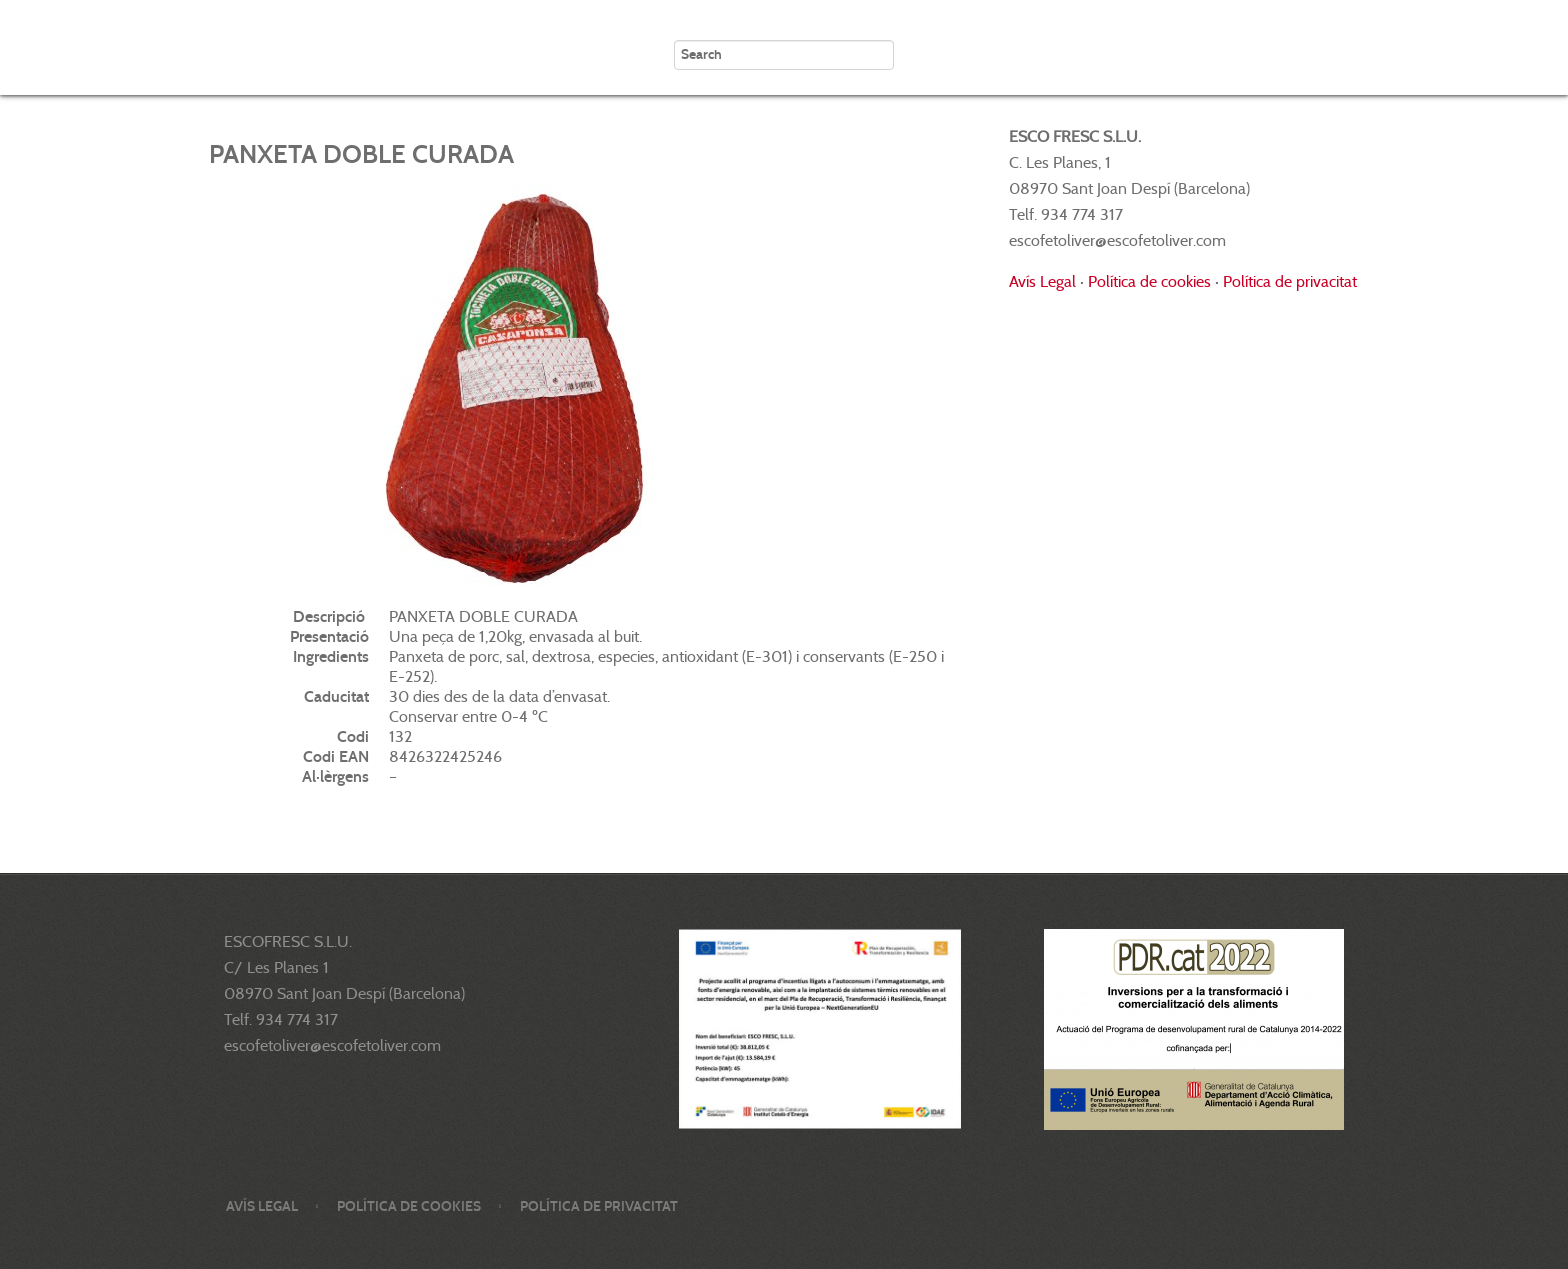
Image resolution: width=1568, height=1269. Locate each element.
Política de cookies (1149, 281)
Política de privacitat (1290, 281)
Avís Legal (1042, 281)
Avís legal (262, 1206)
